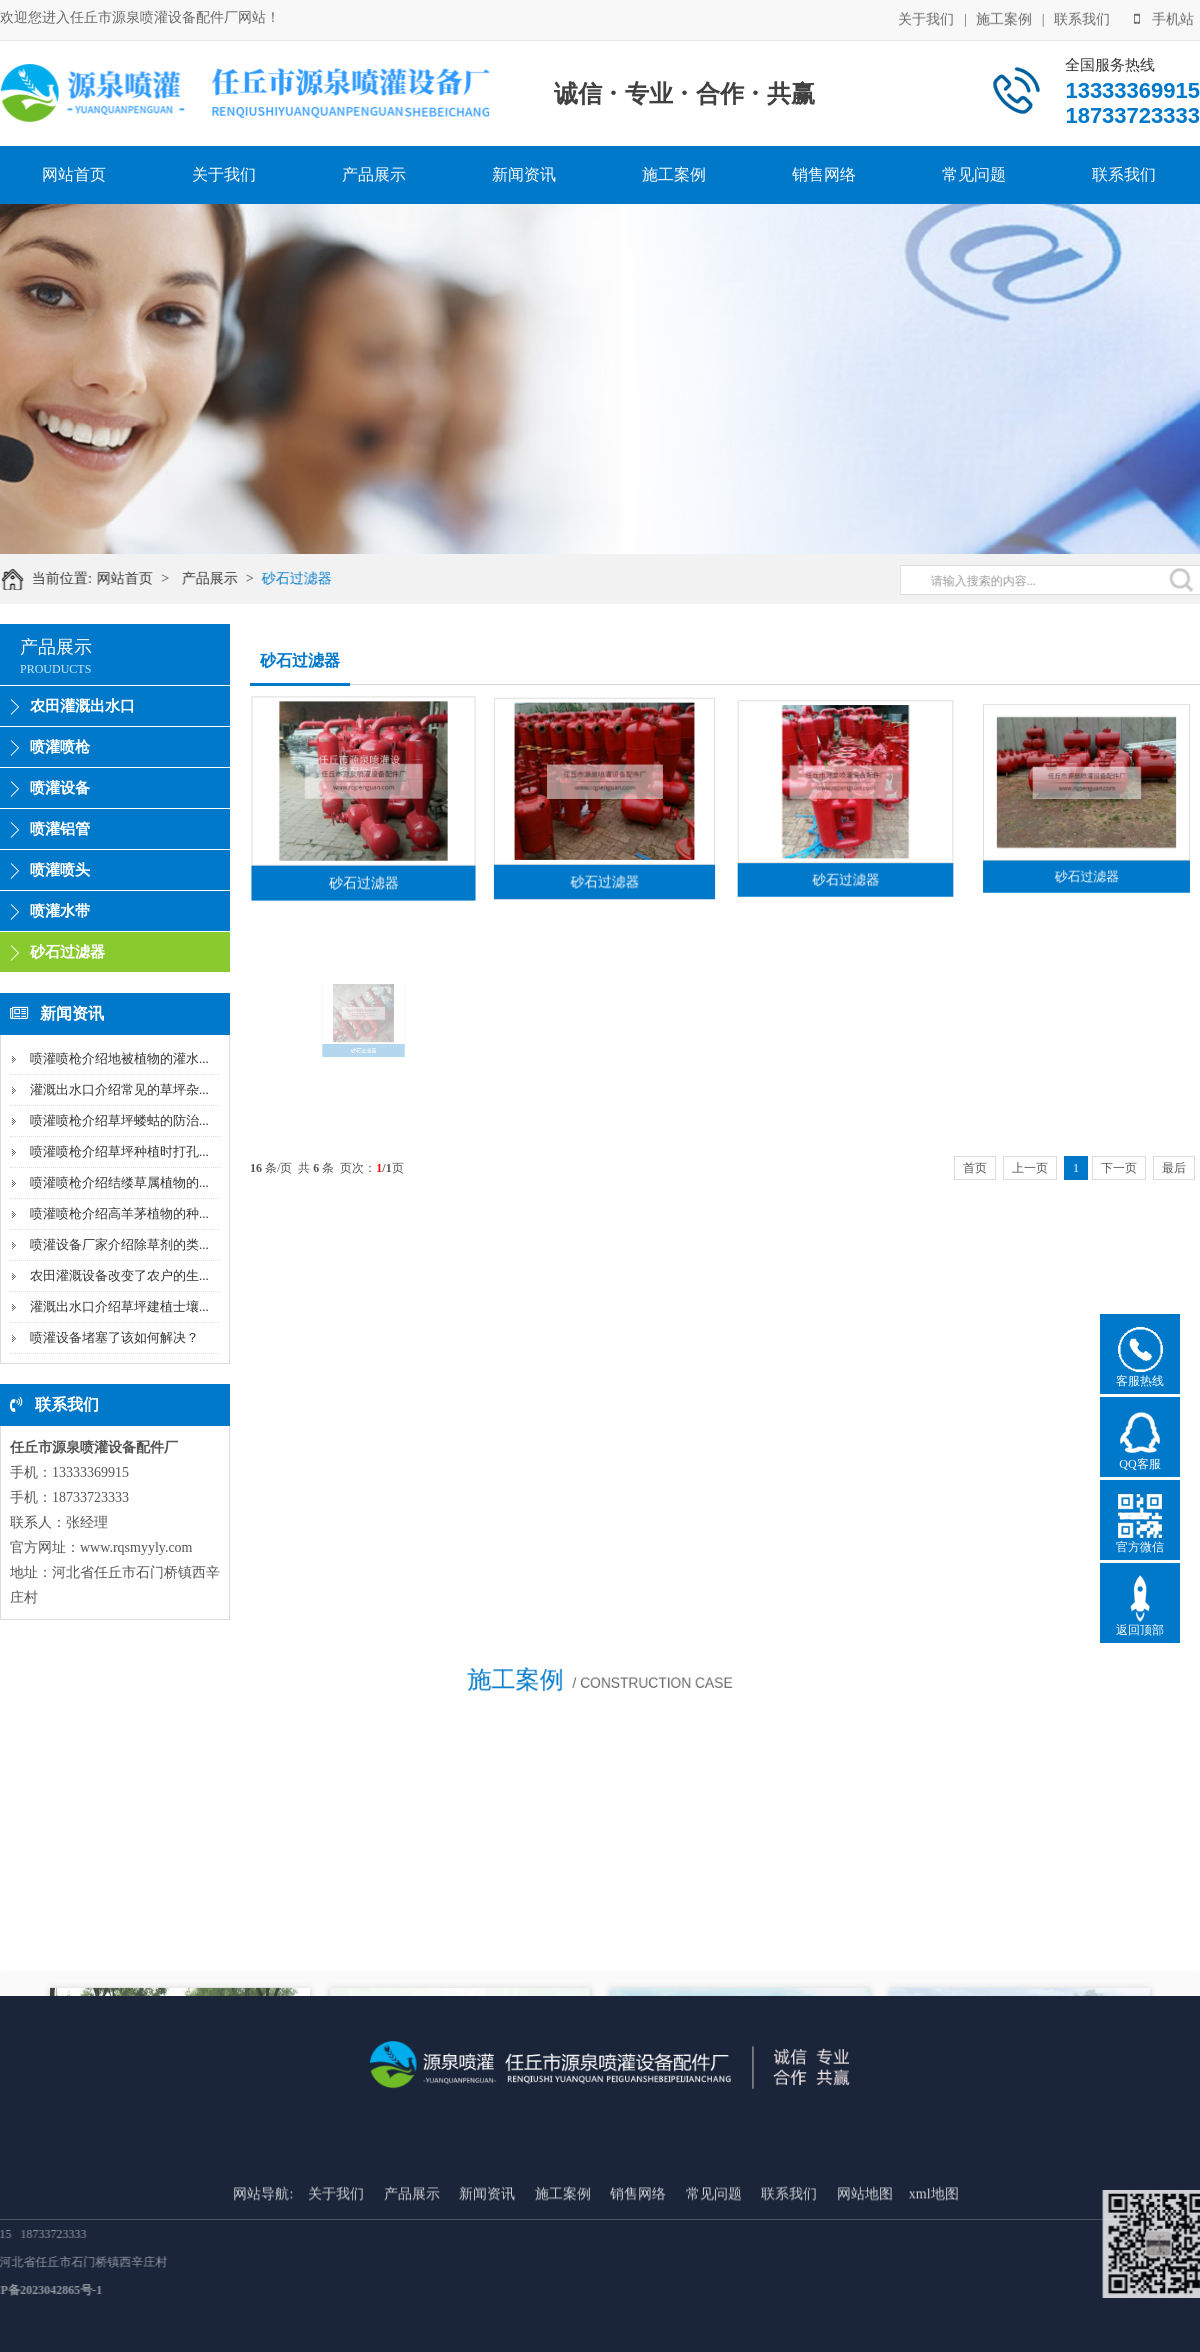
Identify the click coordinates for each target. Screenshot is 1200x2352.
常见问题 (974, 174)
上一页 (1030, 1168)
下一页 (1119, 1168)
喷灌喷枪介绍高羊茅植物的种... (119, 1213)
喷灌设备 (60, 788)
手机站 (1164, 16)
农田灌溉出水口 (82, 706)
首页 (975, 1168)
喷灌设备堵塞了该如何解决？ (114, 1337)
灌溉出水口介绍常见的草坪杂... (119, 1089)
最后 (1174, 1168)
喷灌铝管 (60, 829)
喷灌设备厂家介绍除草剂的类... (119, 1244)
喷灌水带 (60, 911)
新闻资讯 (524, 174)
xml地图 (934, 2285)
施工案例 (1004, 16)
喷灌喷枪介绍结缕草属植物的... (119, 1182)
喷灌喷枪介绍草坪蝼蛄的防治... (119, 1120)
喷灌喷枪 (60, 747)
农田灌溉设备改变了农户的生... (119, 1275)
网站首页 (74, 174)
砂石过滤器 (320, 578)
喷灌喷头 (60, 870)
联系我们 (1082, 16)
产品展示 (374, 174)
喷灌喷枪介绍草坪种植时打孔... (119, 1151)
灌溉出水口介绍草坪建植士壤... (119, 1306)
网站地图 (865, 2285)
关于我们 (926, 16)
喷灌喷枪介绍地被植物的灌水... (119, 1058)
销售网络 (824, 174)
